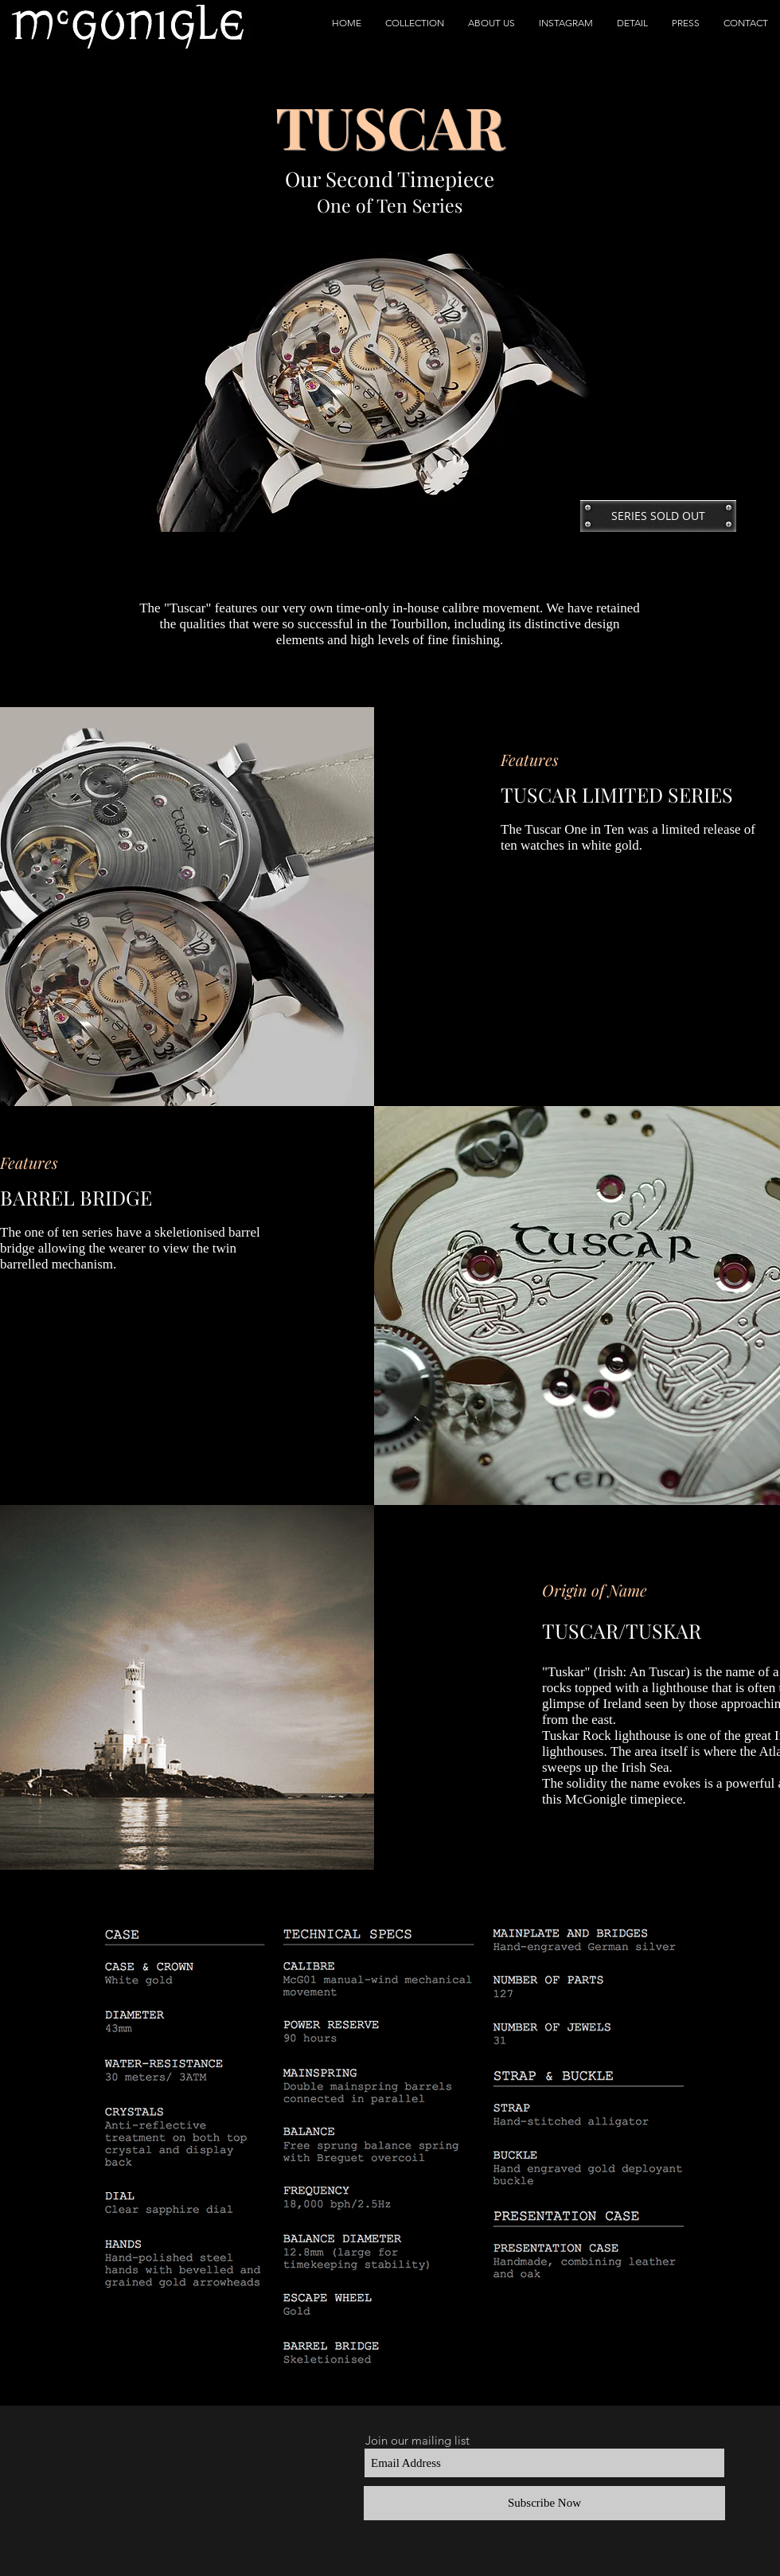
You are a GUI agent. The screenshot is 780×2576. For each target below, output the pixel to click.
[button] (414, 23)
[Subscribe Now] (544, 2503)
